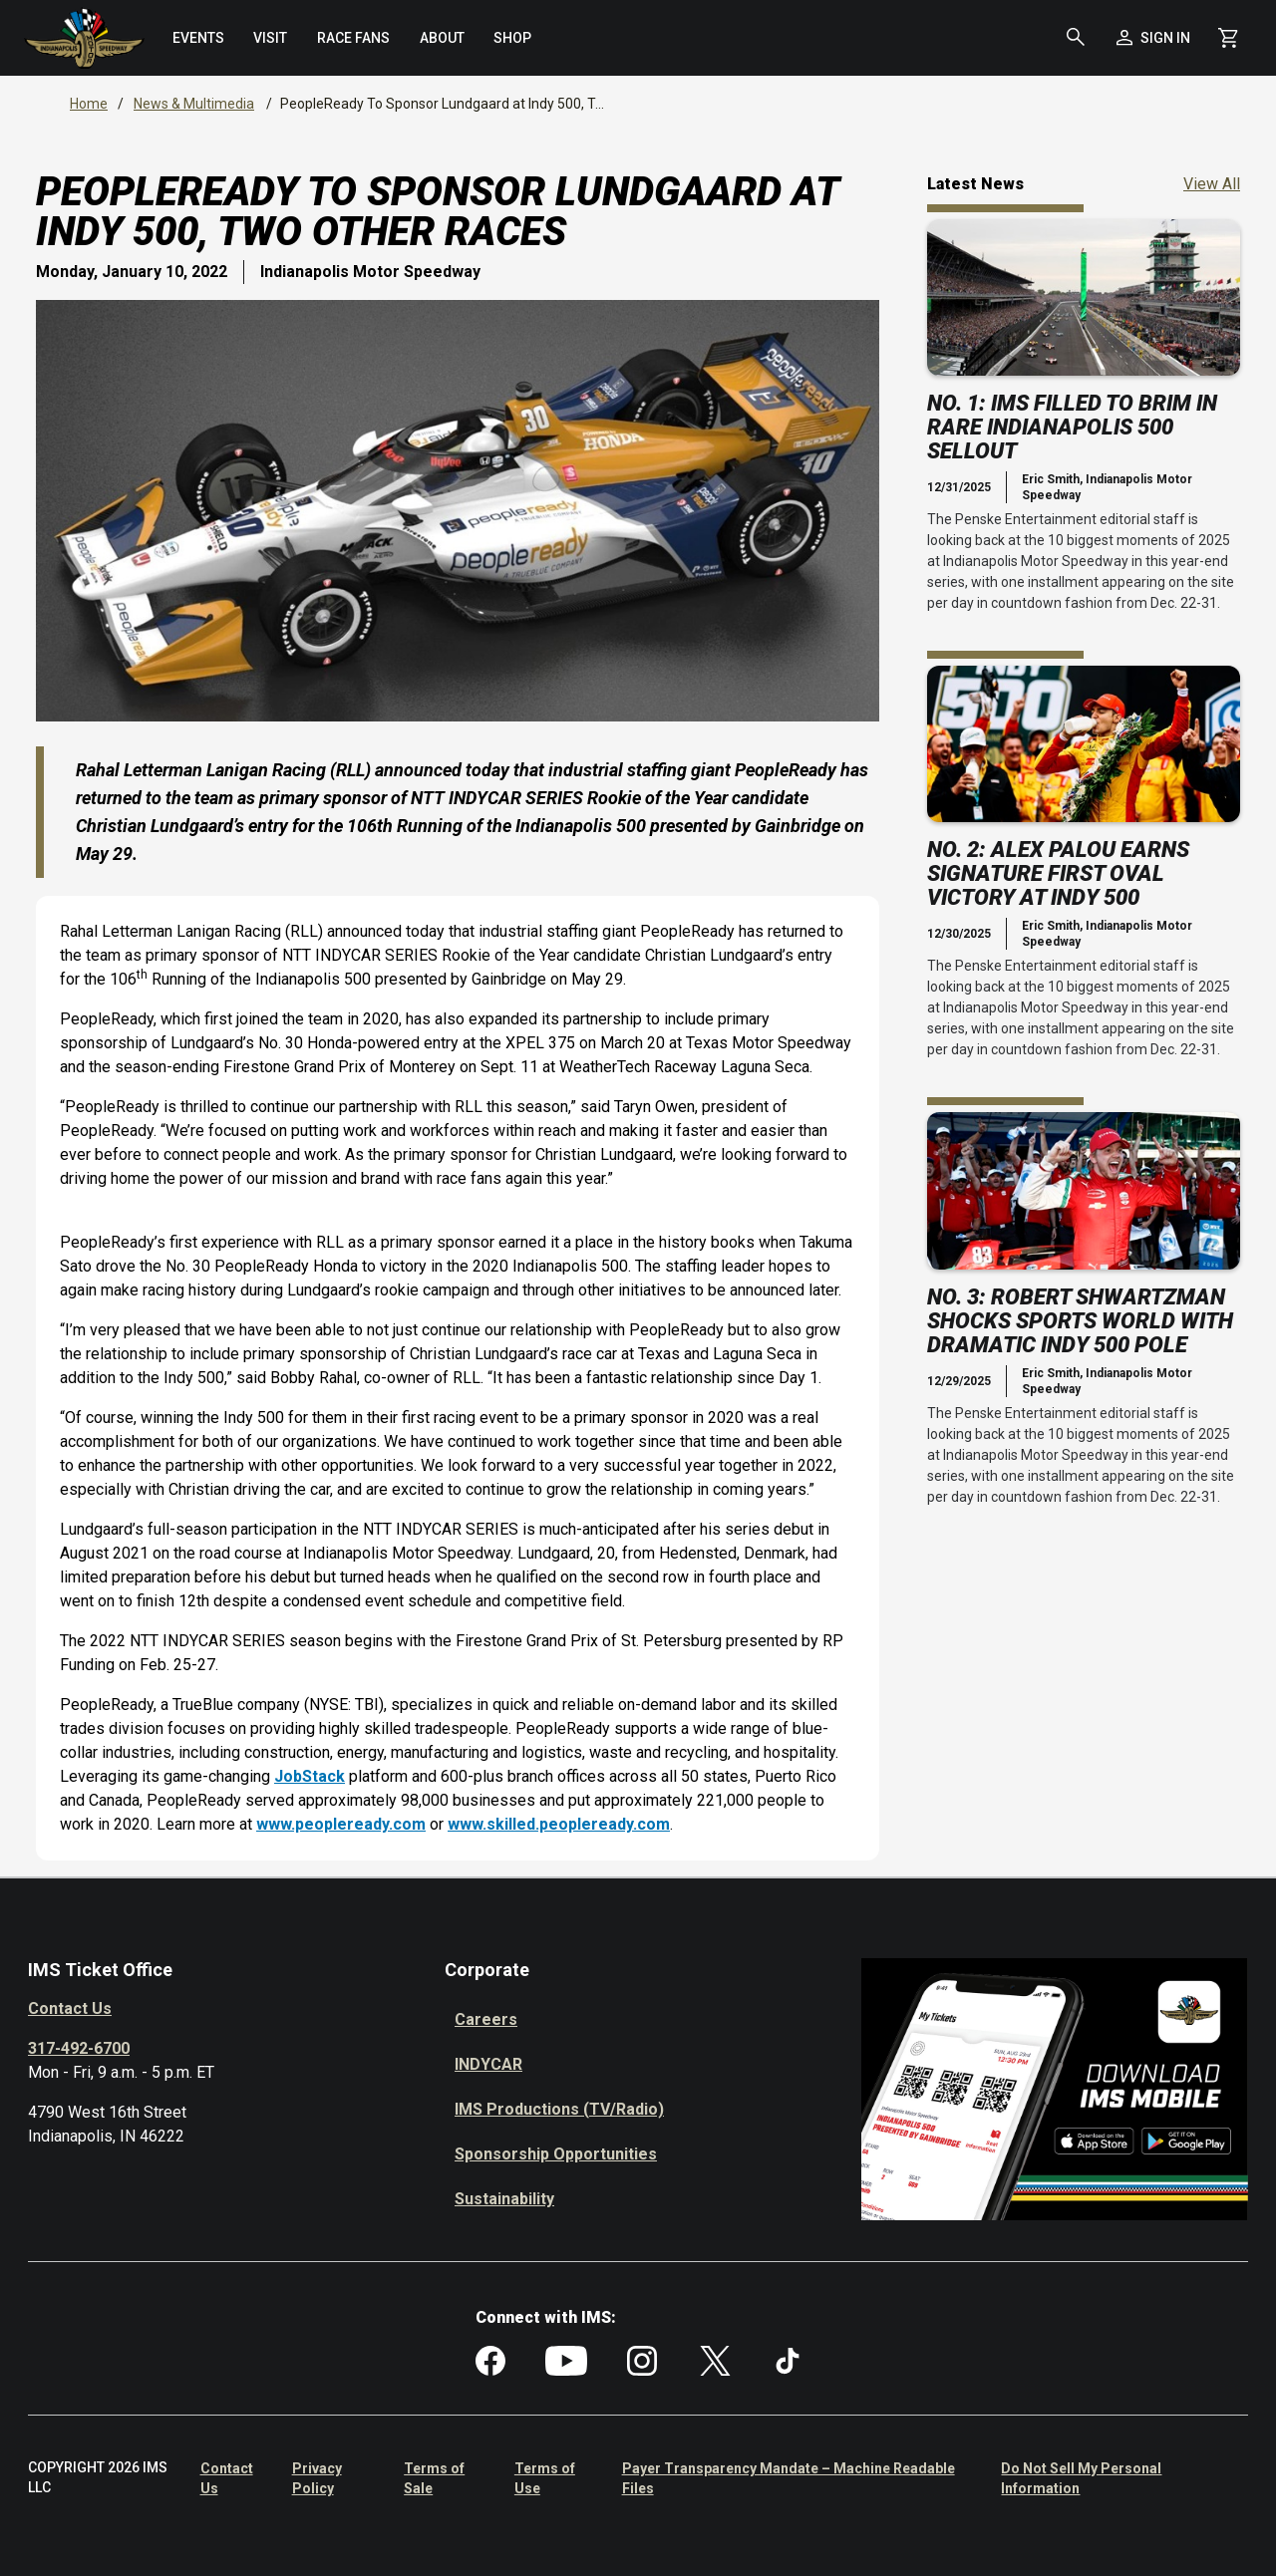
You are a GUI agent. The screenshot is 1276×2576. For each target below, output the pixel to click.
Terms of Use (544, 2478)
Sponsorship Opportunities (556, 2154)
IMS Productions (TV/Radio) (559, 2109)
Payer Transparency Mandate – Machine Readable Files (788, 2478)
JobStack (309, 1776)
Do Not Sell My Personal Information (1081, 2478)
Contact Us (70, 2008)
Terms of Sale (434, 2478)
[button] (1076, 38)
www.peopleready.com (341, 1824)
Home (89, 104)
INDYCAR (488, 2064)
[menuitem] (198, 38)
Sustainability (504, 2198)
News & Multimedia (194, 104)
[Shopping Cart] (1228, 38)
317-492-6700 (79, 2048)
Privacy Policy (317, 2478)
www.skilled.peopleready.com (559, 1824)
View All (1211, 182)
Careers (486, 2019)
